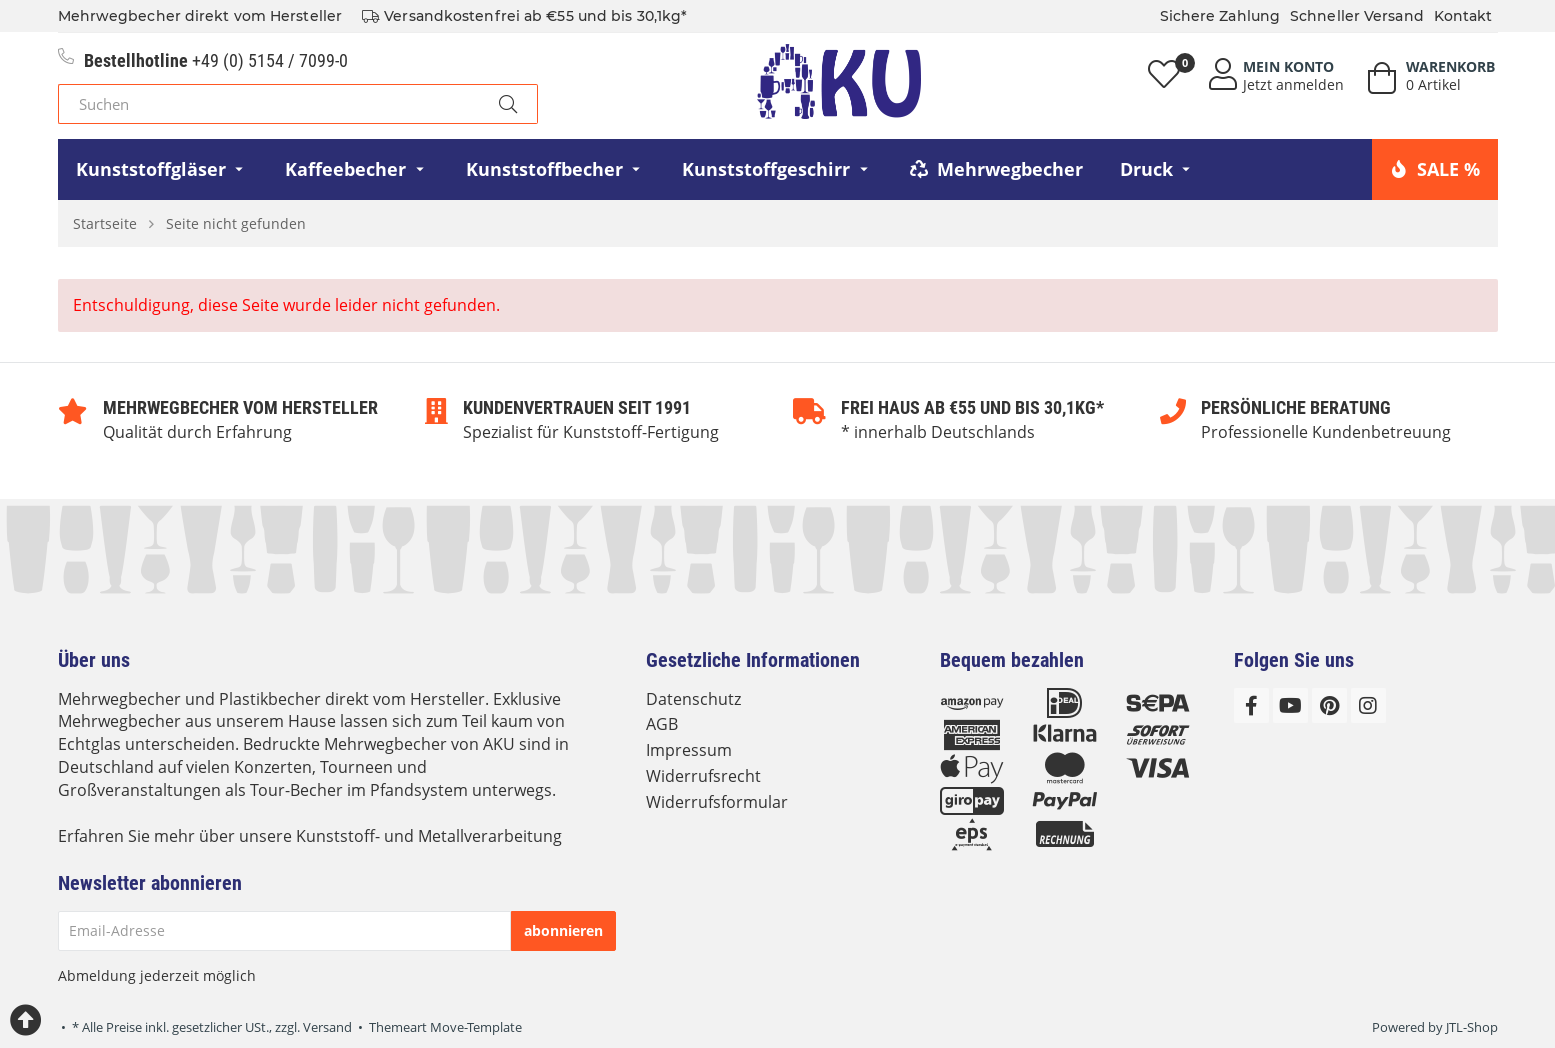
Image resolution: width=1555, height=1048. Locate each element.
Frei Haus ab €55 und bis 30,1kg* (972, 407)
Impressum (689, 750)
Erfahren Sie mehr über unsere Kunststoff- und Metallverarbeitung (310, 836)
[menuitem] (162, 170)
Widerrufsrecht (703, 776)
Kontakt (1463, 16)
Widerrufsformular (717, 802)
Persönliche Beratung (1296, 407)
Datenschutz (693, 699)
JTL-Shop (1472, 1027)
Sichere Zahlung (1220, 16)
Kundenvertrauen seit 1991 (577, 407)
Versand (327, 1027)
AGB (662, 724)
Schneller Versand (1357, 16)
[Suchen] (268, 104)
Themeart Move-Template (445, 1027)
